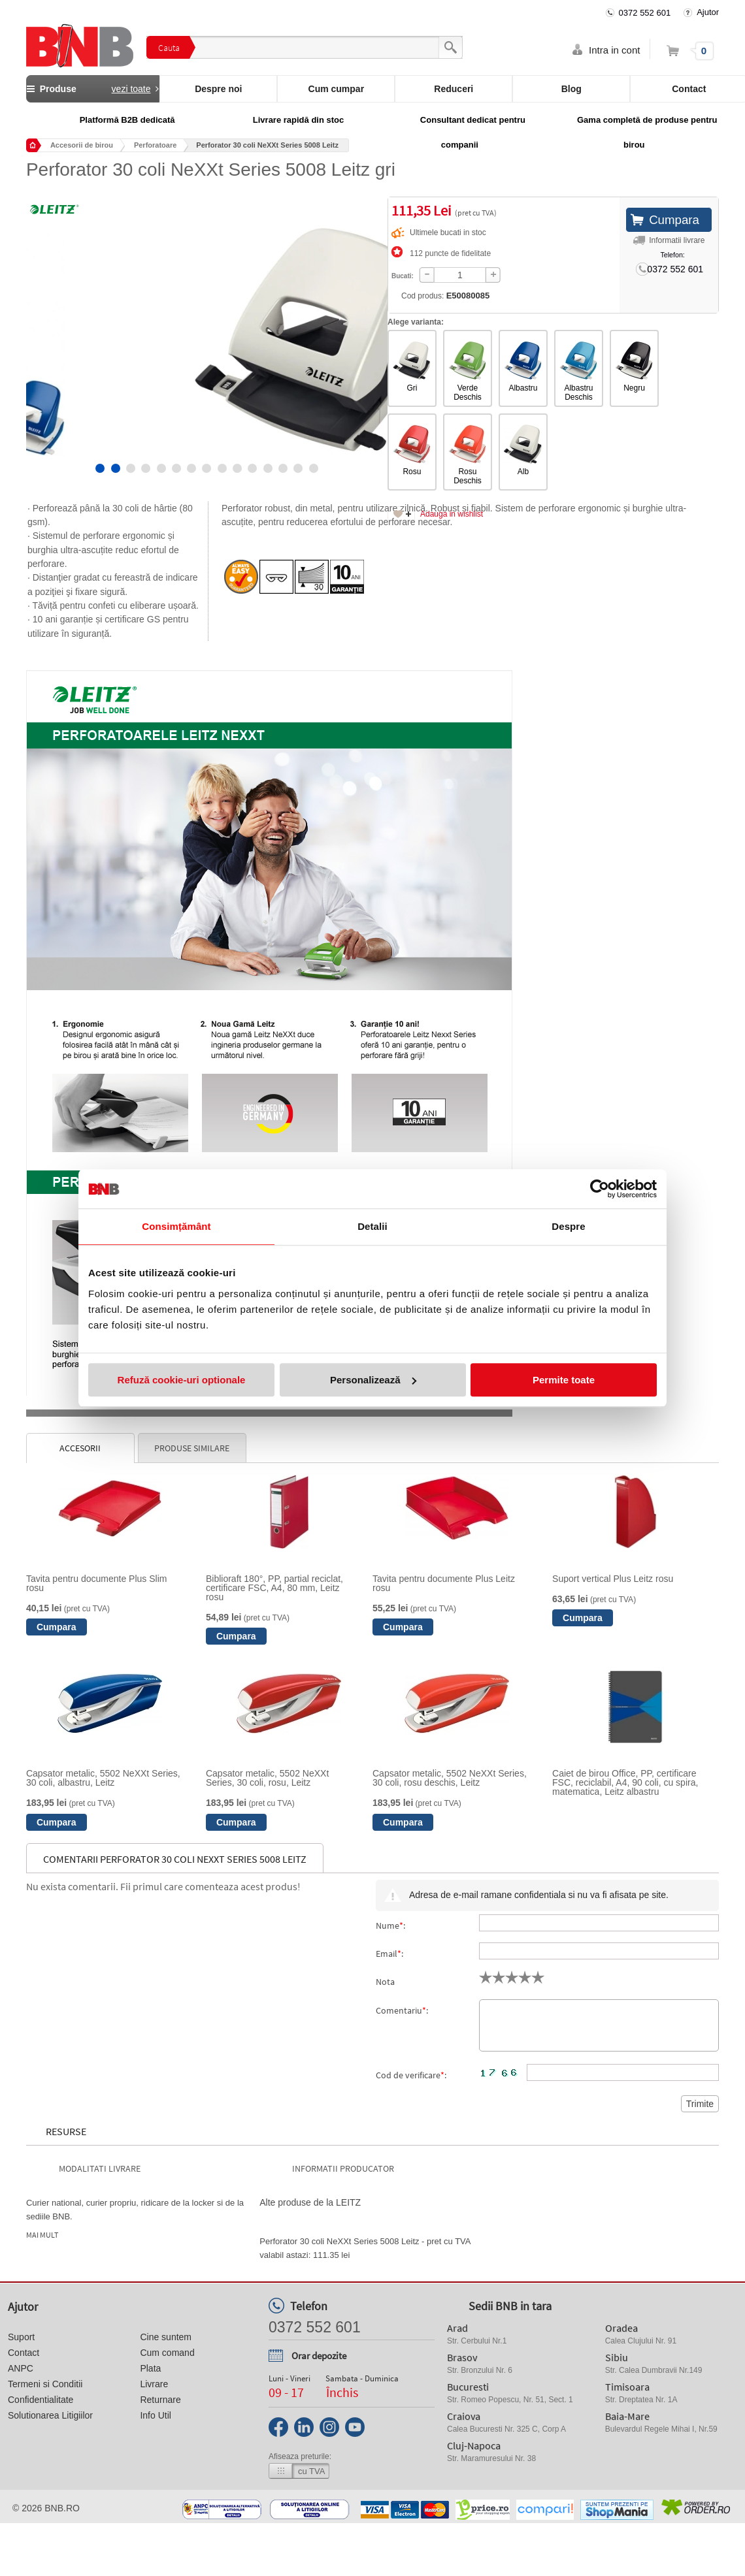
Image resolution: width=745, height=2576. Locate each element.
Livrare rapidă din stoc (298, 120)
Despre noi (218, 89)
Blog (571, 89)
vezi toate (131, 89)
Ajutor (708, 12)
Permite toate (564, 1379)
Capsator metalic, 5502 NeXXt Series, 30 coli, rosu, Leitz (267, 1778)
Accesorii (80, 1448)
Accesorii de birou (81, 145)
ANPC (20, 2368)
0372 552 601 (645, 13)
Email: (389, 1953)
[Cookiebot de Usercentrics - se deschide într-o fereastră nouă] (599, 1189)
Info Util (155, 2415)
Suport (21, 2337)
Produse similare (191, 1448)
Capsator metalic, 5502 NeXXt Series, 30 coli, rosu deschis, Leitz (449, 1778)
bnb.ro (62, 2508)
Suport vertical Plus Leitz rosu (612, 1578)
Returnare (160, 2399)
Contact (23, 2352)
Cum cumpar (336, 89)
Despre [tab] (568, 1226)
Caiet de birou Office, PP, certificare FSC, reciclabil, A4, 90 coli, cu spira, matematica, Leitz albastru (625, 1782)
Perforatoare (155, 145)
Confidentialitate (40, 2399)
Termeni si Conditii (45, 2384)
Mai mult (42, 2235)
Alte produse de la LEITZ (310, 2202)
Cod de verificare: (411, 2075)
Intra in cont (614, 50)
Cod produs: (430, 295)
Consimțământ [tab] (176, 1226)
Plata (150, 2368)
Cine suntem (165, 2337)
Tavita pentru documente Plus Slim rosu (96, 1583)
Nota (385, 1982)
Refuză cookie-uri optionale (182, 1379)
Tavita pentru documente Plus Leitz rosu (443, 1583)
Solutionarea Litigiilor (50, 2415)
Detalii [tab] (372, 1226)
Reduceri (453, 89)
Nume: (390, 1925)
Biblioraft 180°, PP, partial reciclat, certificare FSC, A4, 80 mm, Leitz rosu (274, 1588)
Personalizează (373, 1379)
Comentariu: (402, 2010)
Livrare (154, 2384)
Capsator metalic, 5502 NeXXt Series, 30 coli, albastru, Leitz (103, 1778)
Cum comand (167, 2352)
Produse (93, 89)
